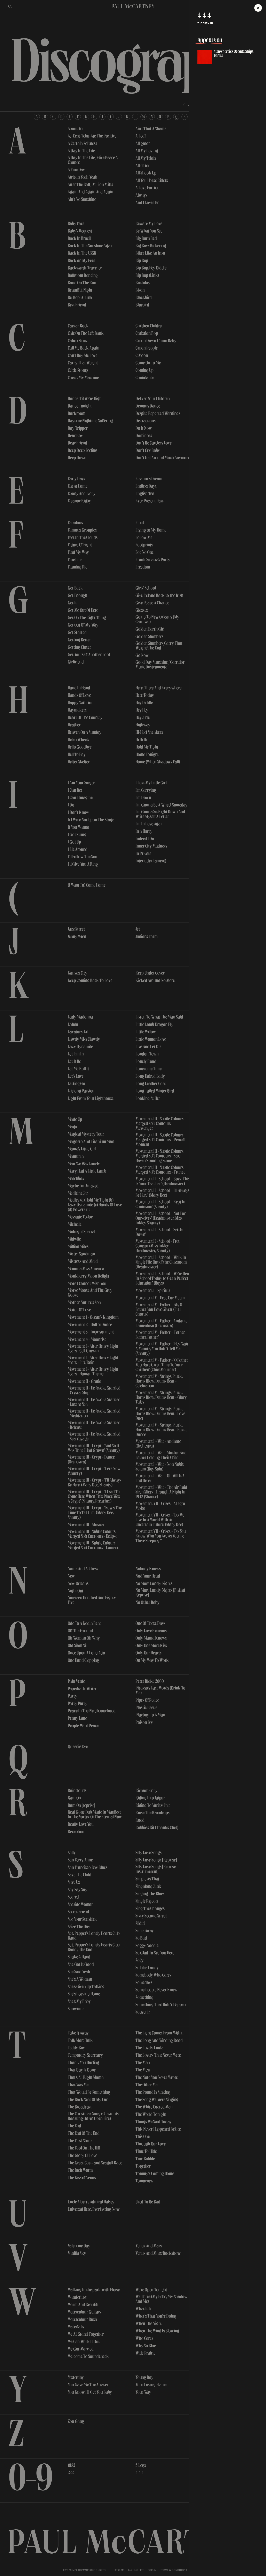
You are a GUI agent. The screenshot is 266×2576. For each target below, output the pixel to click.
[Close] (258, 8)
